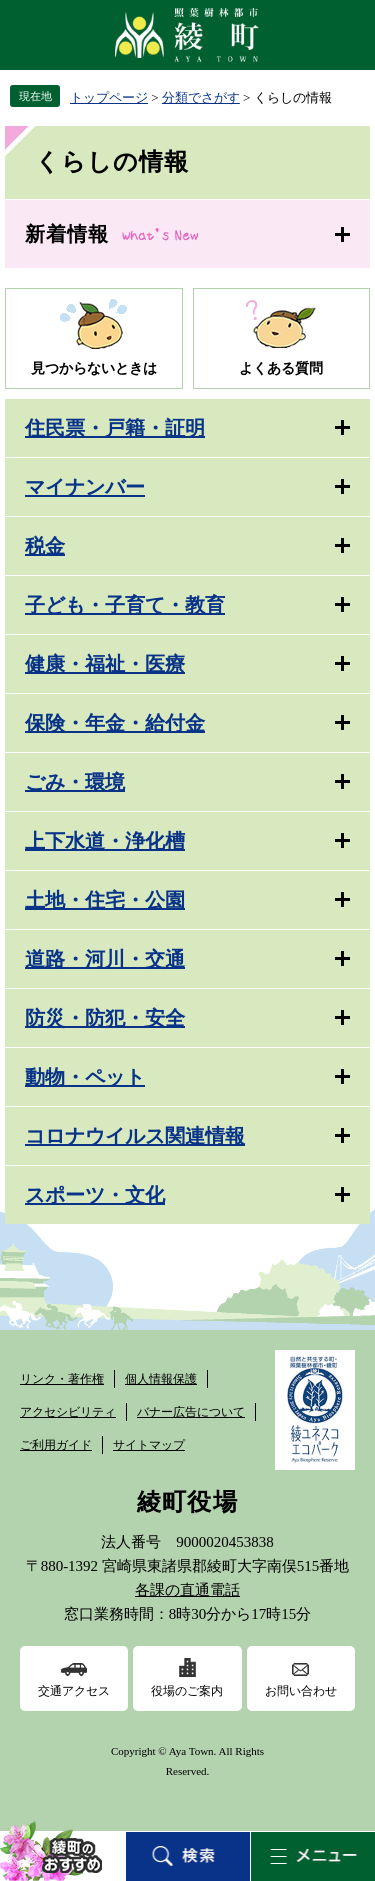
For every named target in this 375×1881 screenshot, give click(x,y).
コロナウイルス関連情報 (135, 1136)
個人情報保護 (161, 1379)
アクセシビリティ (68, 1412)
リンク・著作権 (62, 1379)
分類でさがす (201, 97)
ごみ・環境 (75, 782)
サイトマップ (149, 1445)
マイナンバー (85, 487)
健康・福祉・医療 (105, 664)
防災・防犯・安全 (105, 1018)
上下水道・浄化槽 (105, 841)
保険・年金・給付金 (115, 723)
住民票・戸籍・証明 (115, 428)
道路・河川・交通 (105, 959)
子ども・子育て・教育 (125, 605)
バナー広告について (191, 1412)
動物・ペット (85, 1077)
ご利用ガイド (56, 1445)
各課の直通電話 (187, 1590)
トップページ (109, 97)
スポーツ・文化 (95, 1195)
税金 (45, 546)
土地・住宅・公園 (105, 900)
